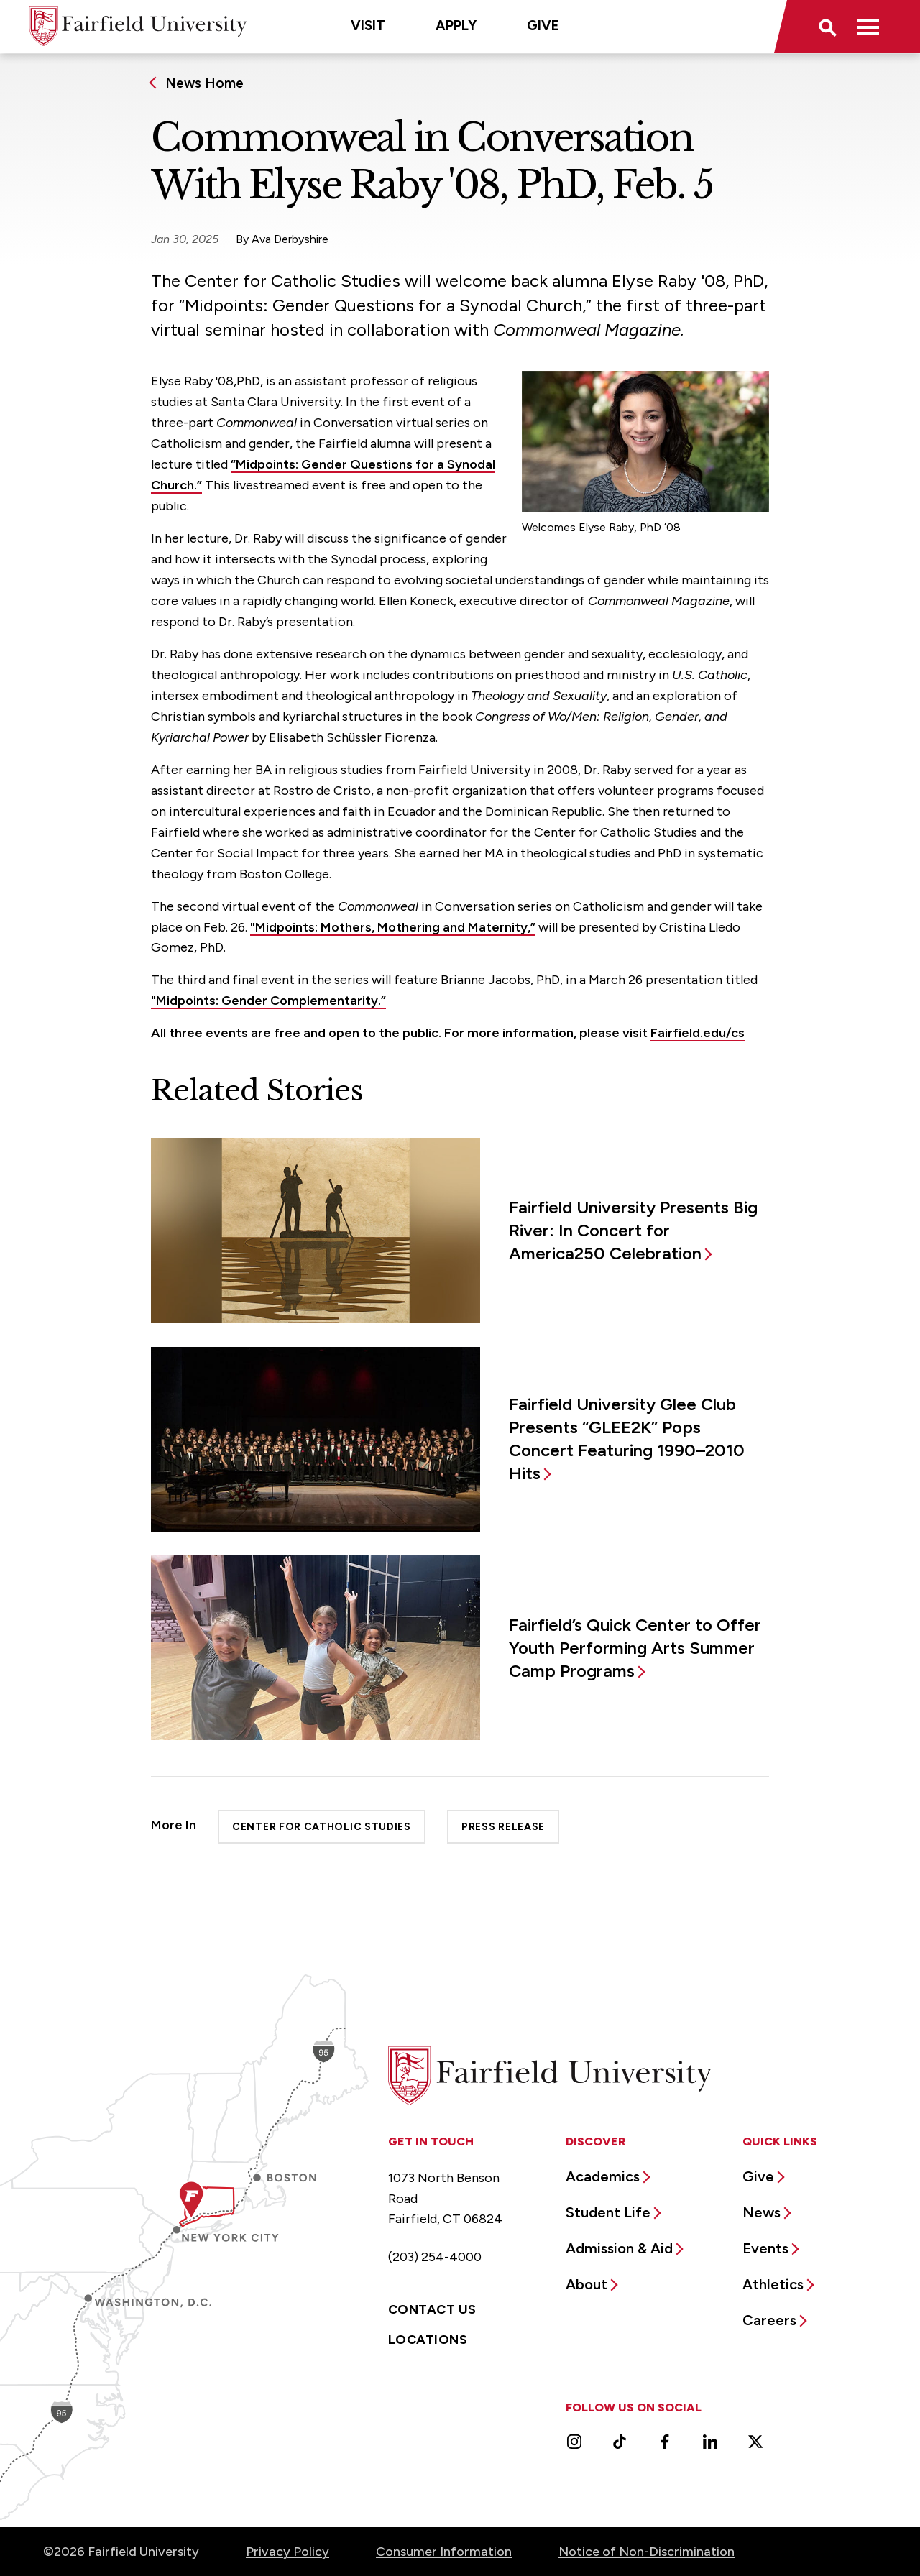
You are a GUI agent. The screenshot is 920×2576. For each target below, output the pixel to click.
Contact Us (432, 2309)
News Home (204, 83)
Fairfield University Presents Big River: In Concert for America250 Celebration (633, 1230)
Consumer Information (444, 2551)
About (586, 2284)
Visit (368, 25)
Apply (456, 25)
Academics (603, 2176)
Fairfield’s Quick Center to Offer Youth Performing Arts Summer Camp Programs (635, 1647)
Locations (427, 2339)
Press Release (503, 1827)
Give (543, 25)
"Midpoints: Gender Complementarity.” (268, 1000)
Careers (769, 2320)
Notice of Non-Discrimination (646, 2551)
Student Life (608, 2212)
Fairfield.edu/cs (697, 1033)
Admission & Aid (619, 2248)
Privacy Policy (287, 2551)
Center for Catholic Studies (321, 1827)
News (761, 2212)
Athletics (773, 2284)
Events (765, 2248)
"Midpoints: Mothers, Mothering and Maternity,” (392, 927)
